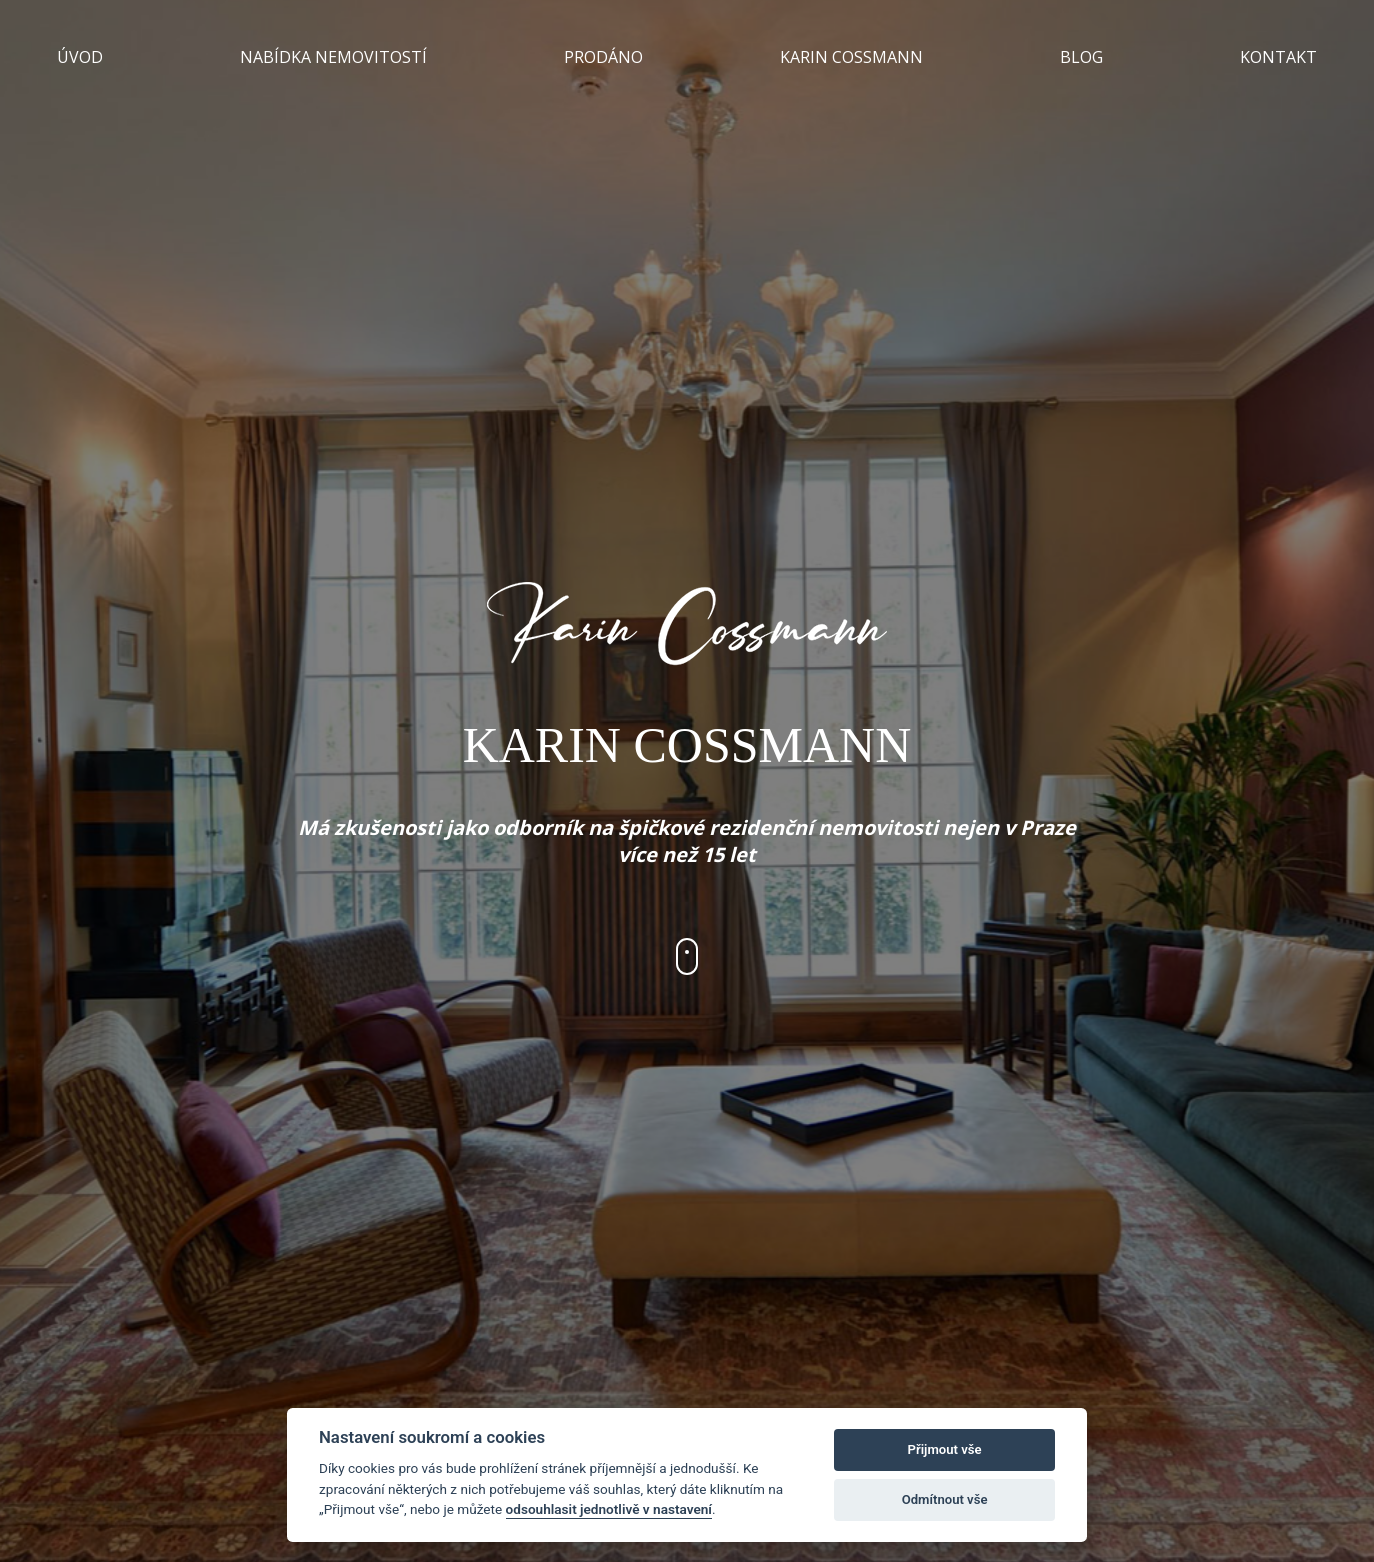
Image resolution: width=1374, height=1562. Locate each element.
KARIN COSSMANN (851, 57)
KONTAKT (1278, 57)
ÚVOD (80, 57)
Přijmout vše (945, 1449)
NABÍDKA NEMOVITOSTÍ (333, 57)
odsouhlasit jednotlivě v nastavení (609, 1509)
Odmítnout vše (945, 1499)
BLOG (1081, 57)
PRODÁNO (603, 57)
